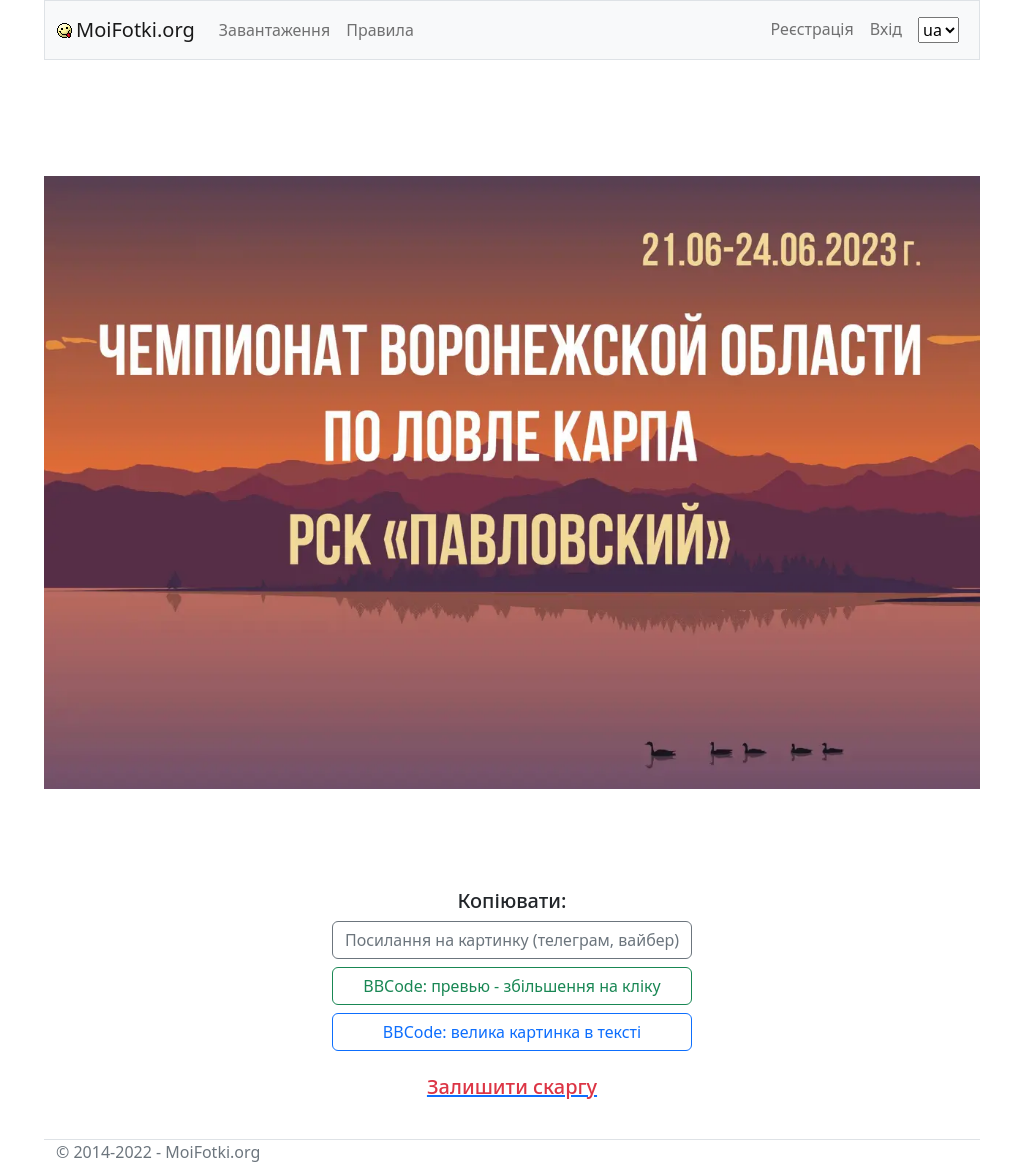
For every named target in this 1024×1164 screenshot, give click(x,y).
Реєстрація (812, 29)
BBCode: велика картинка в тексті (512, 1032)
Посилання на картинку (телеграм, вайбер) (512, 940)
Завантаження (274, 30)
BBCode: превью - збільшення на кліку (511, 986)
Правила (380, 30)
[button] (512, 1087)
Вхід (886, 29)
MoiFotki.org (126, 29)
